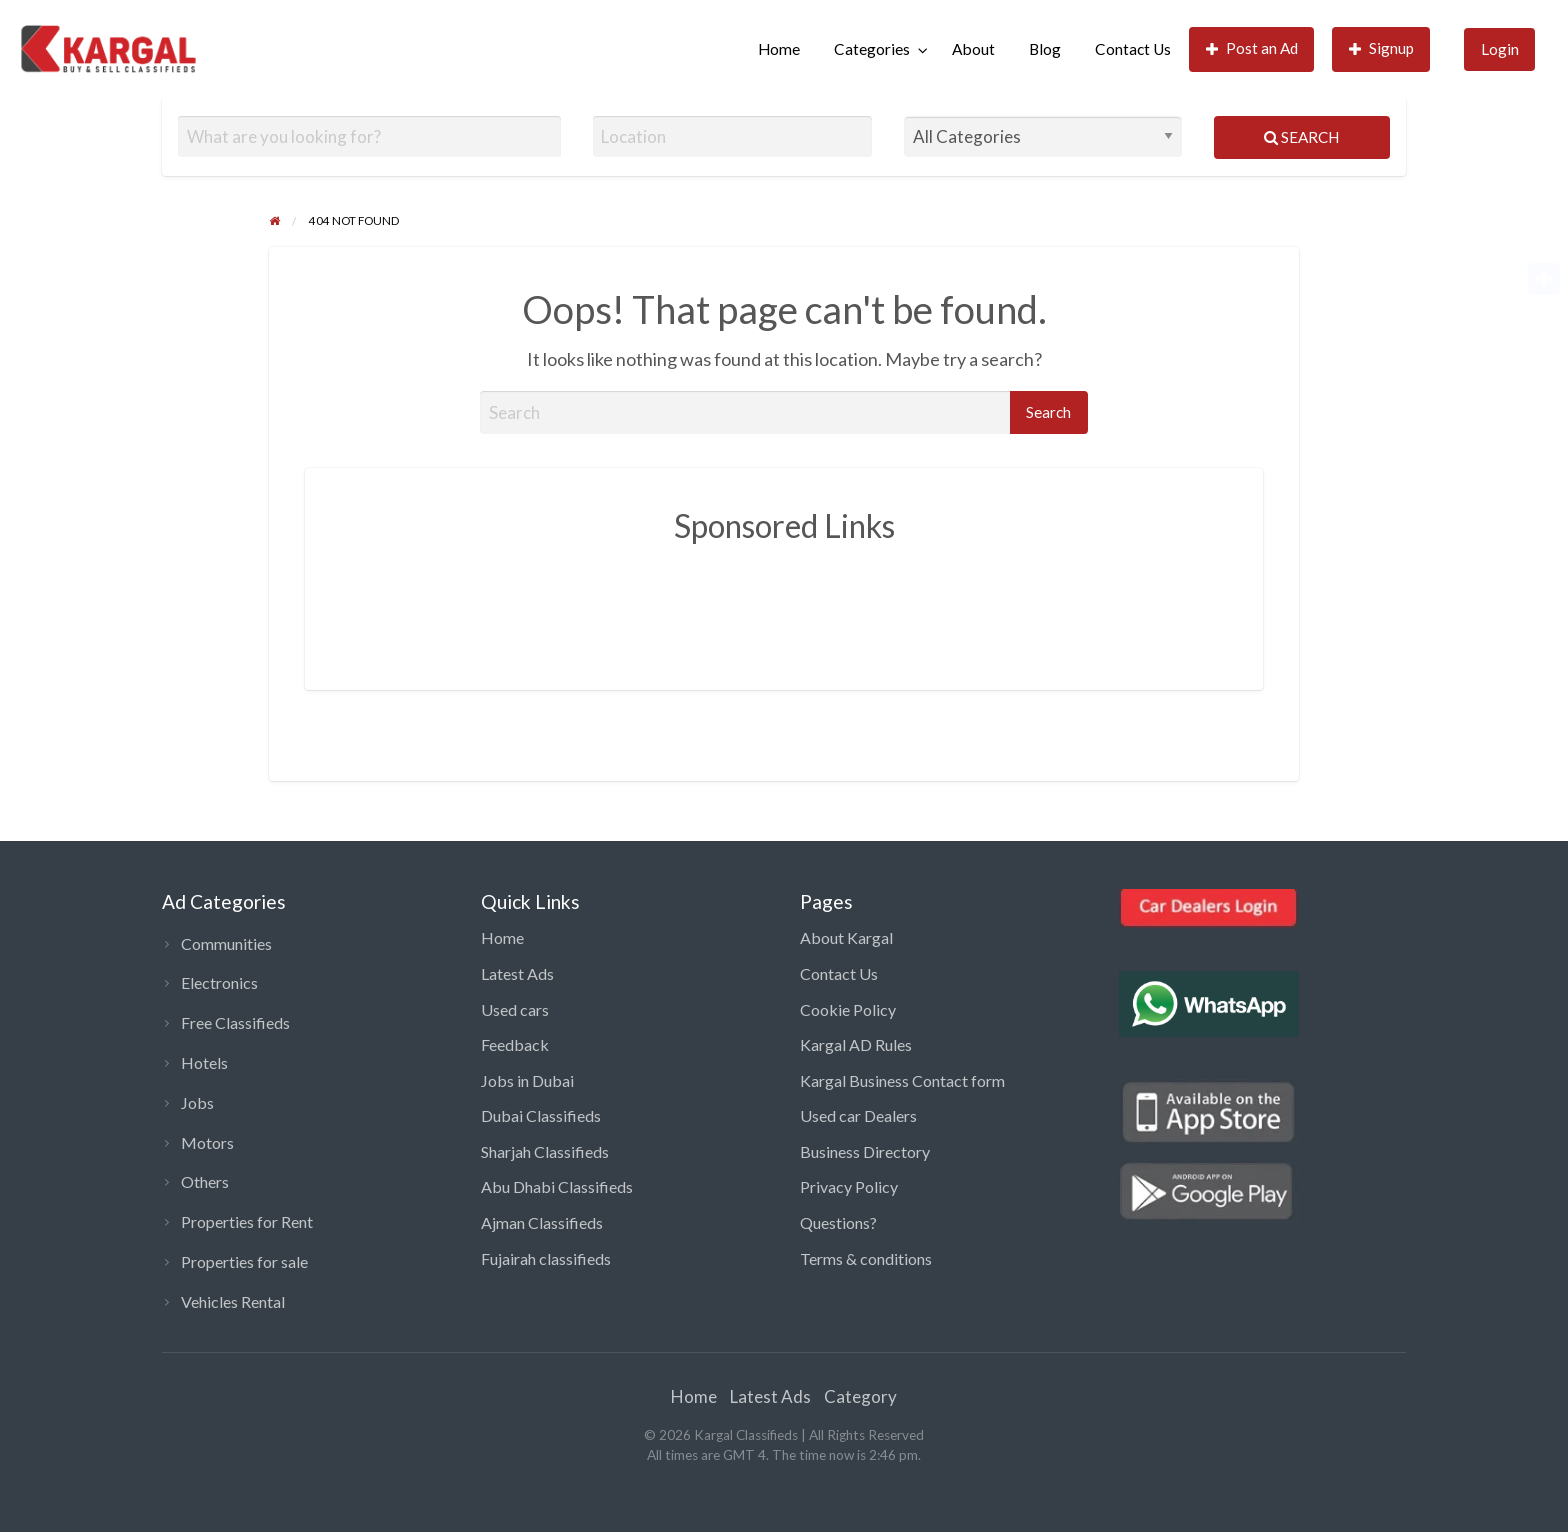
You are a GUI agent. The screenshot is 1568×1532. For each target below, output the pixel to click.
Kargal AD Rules (856, 1044)
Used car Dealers (858, 1115)
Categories (872, 49)
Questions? (838, 1222)
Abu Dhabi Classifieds (557, 1186)
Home (779, 49)
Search (1301, 137)
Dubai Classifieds (541, 1115)
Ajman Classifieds (542, 1222)
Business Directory (865, 1151)
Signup (1382, 48)
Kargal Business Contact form (902, 1080)
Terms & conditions (866, 1258)
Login (1500, 49)
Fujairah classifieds (546, 1258)
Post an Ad (1252, 48)
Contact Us (1133, 49)
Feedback (515, 1044)
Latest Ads (517, 973)
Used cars (515, 1009)
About (973, 49)
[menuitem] (779, 49)
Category (860, 1396)
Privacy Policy (849, 1186)
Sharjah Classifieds (545, 1151)
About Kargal (846, 937)
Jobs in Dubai (527, 1080)
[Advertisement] (784, 602)
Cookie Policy (848, 1009)
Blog (1045, 49)
